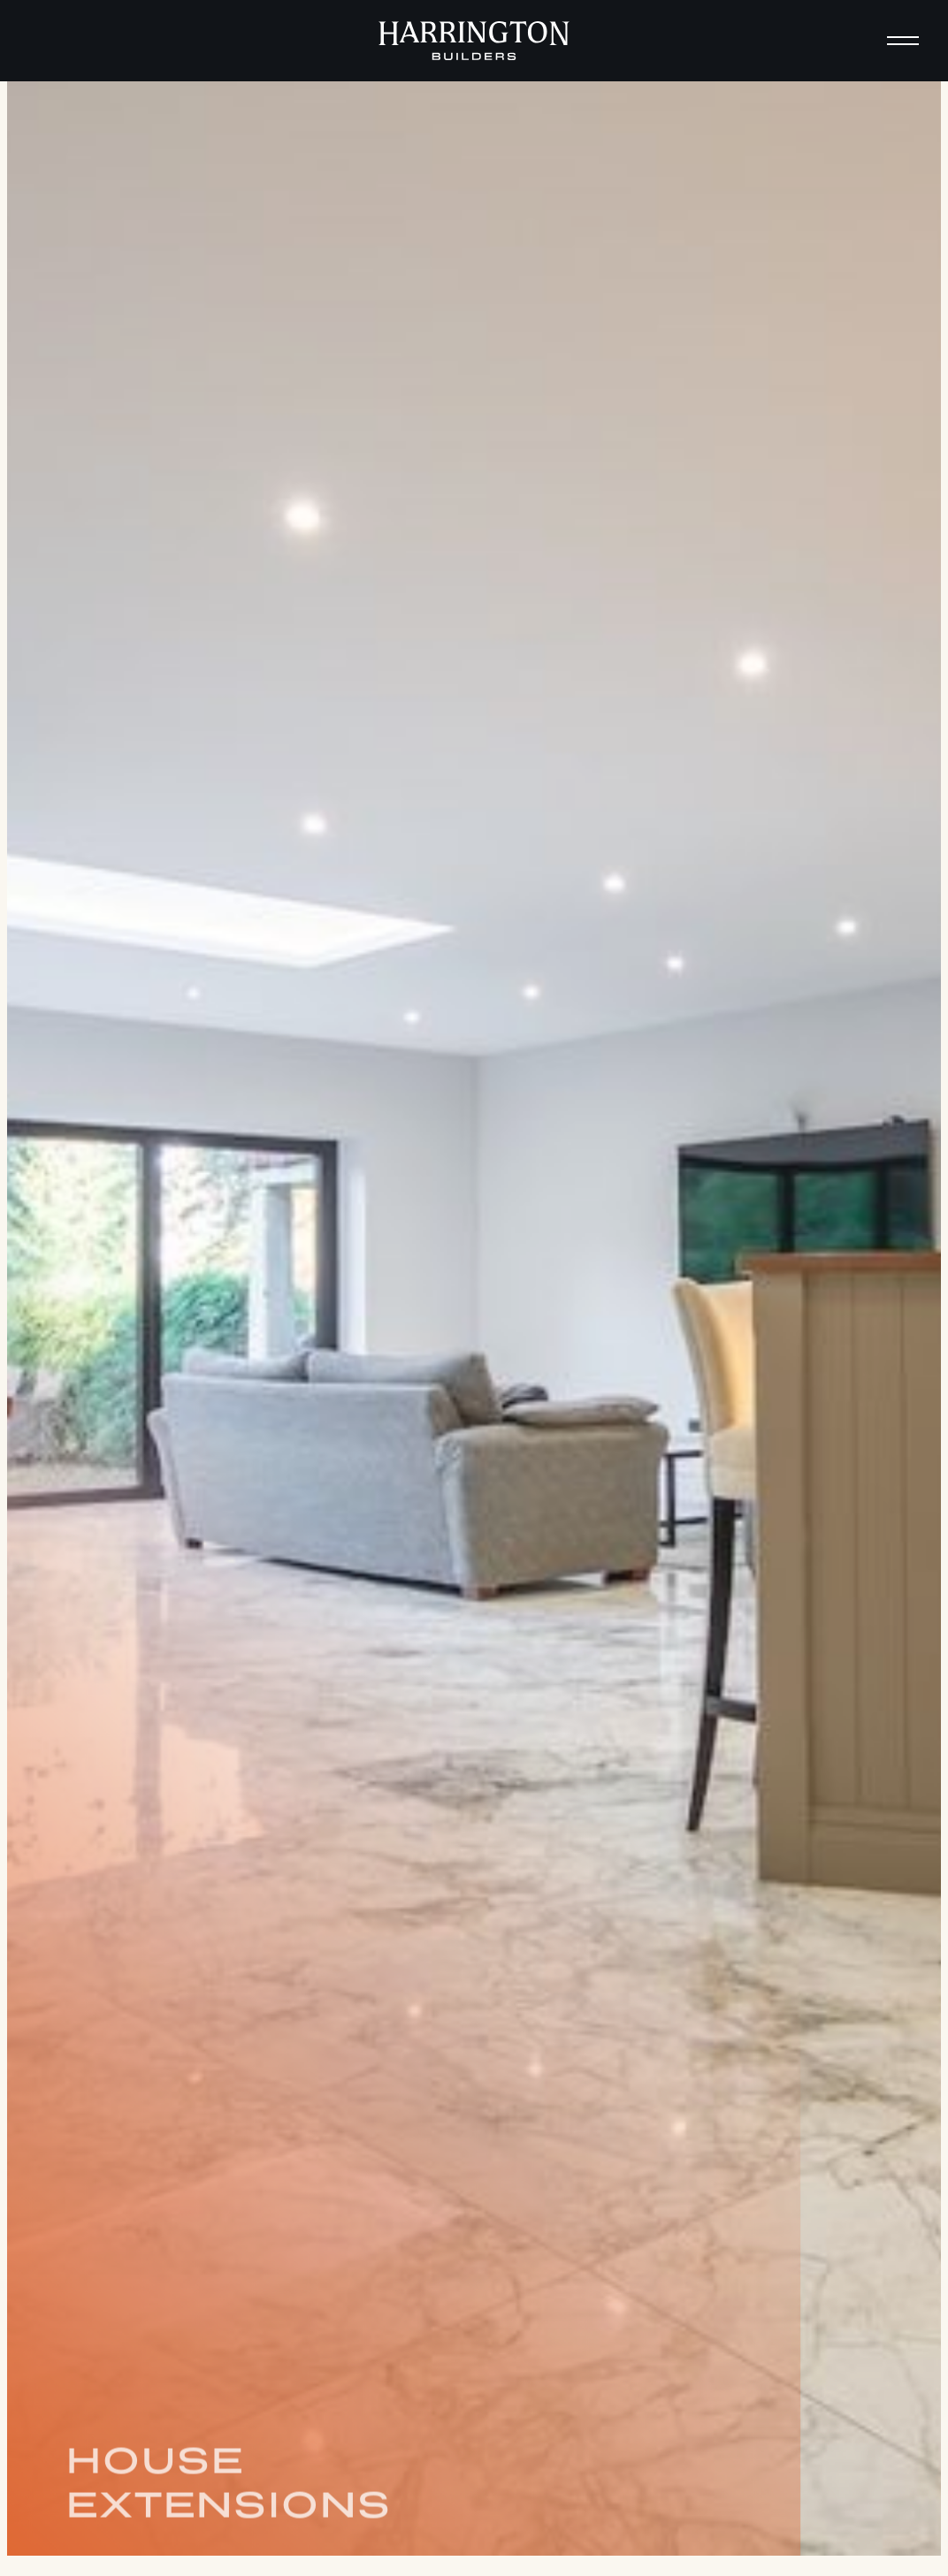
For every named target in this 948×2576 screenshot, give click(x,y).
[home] (474, 40)
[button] (903, 40)
